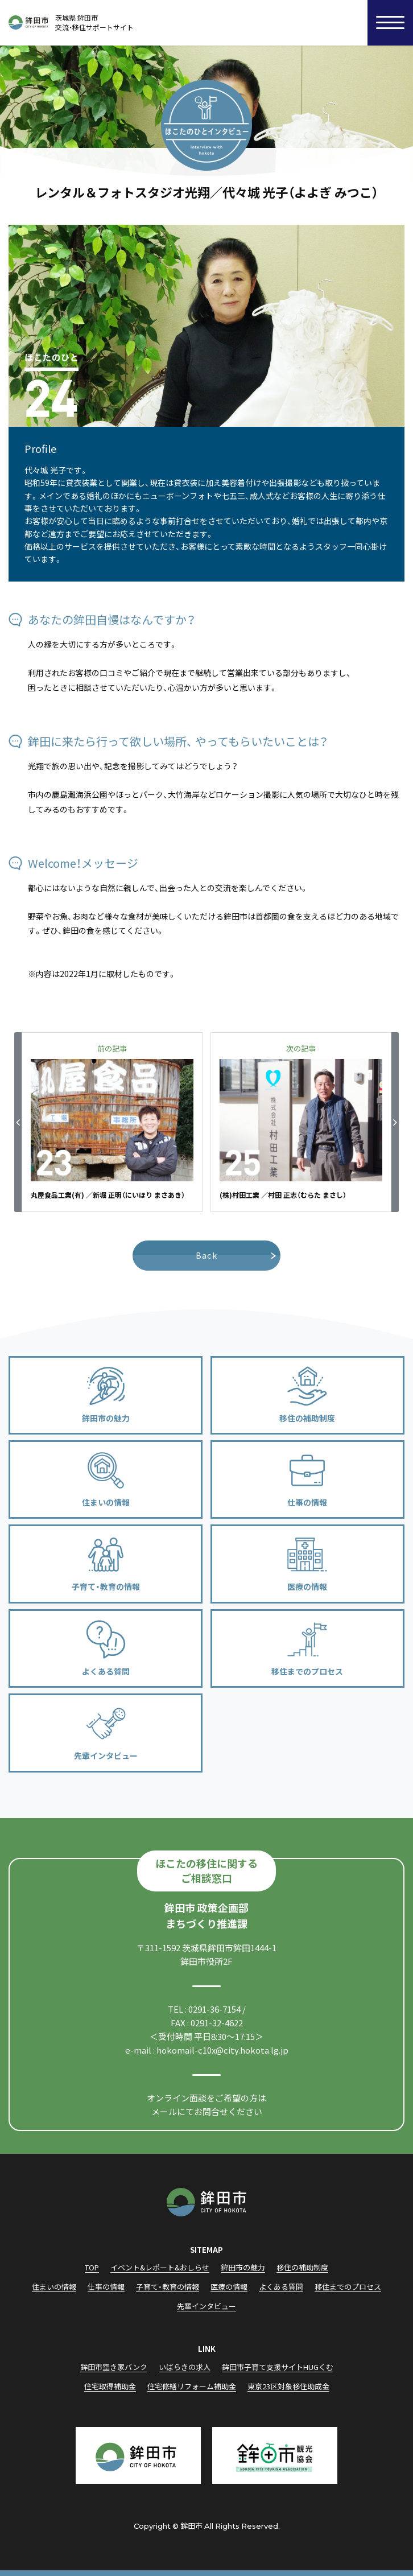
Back (207, 1255)
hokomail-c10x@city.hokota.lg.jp (222, 2050)
